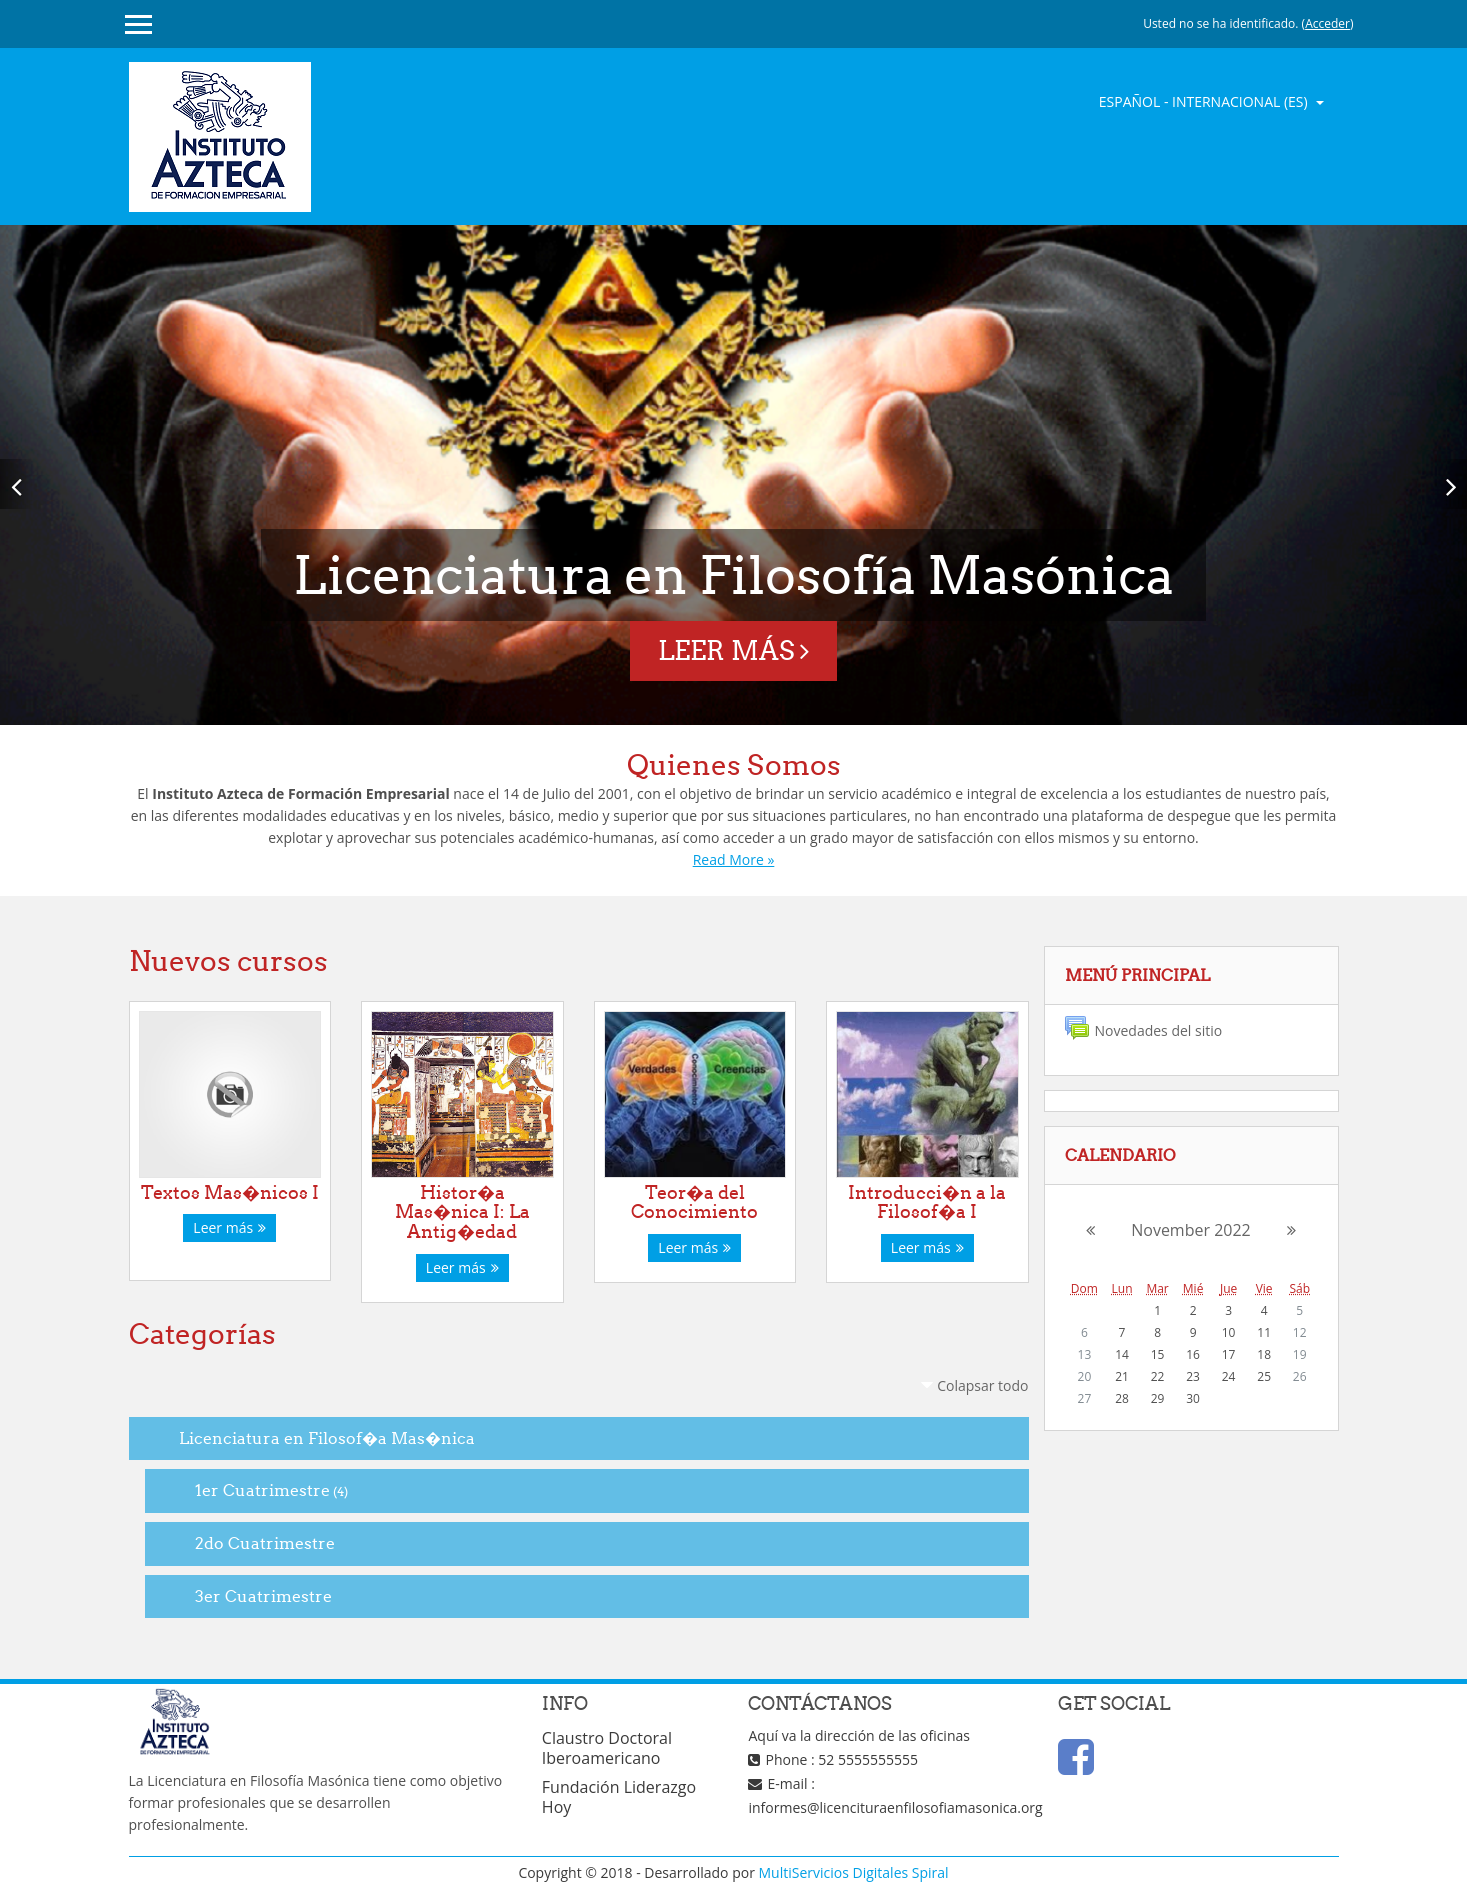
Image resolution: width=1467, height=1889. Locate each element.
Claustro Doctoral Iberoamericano (607, 1748)
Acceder (1327, 23)
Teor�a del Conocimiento (694, 1202)
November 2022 (1191, 1230)
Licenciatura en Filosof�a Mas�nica (327, 1438)
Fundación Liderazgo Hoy (619, 1797)
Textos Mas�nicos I (230, 1192)
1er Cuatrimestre (262, 1490)
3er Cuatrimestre (263, 1596)
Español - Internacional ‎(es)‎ (1205, 101)
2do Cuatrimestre (265, 1543)
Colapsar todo (982, 1385)
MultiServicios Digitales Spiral (854, 1872)
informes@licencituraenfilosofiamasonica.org (895, 1807)
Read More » (734, 859)
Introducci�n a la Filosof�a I (927, 1202)
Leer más (733, 650)
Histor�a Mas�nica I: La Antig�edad (462, 1212)
